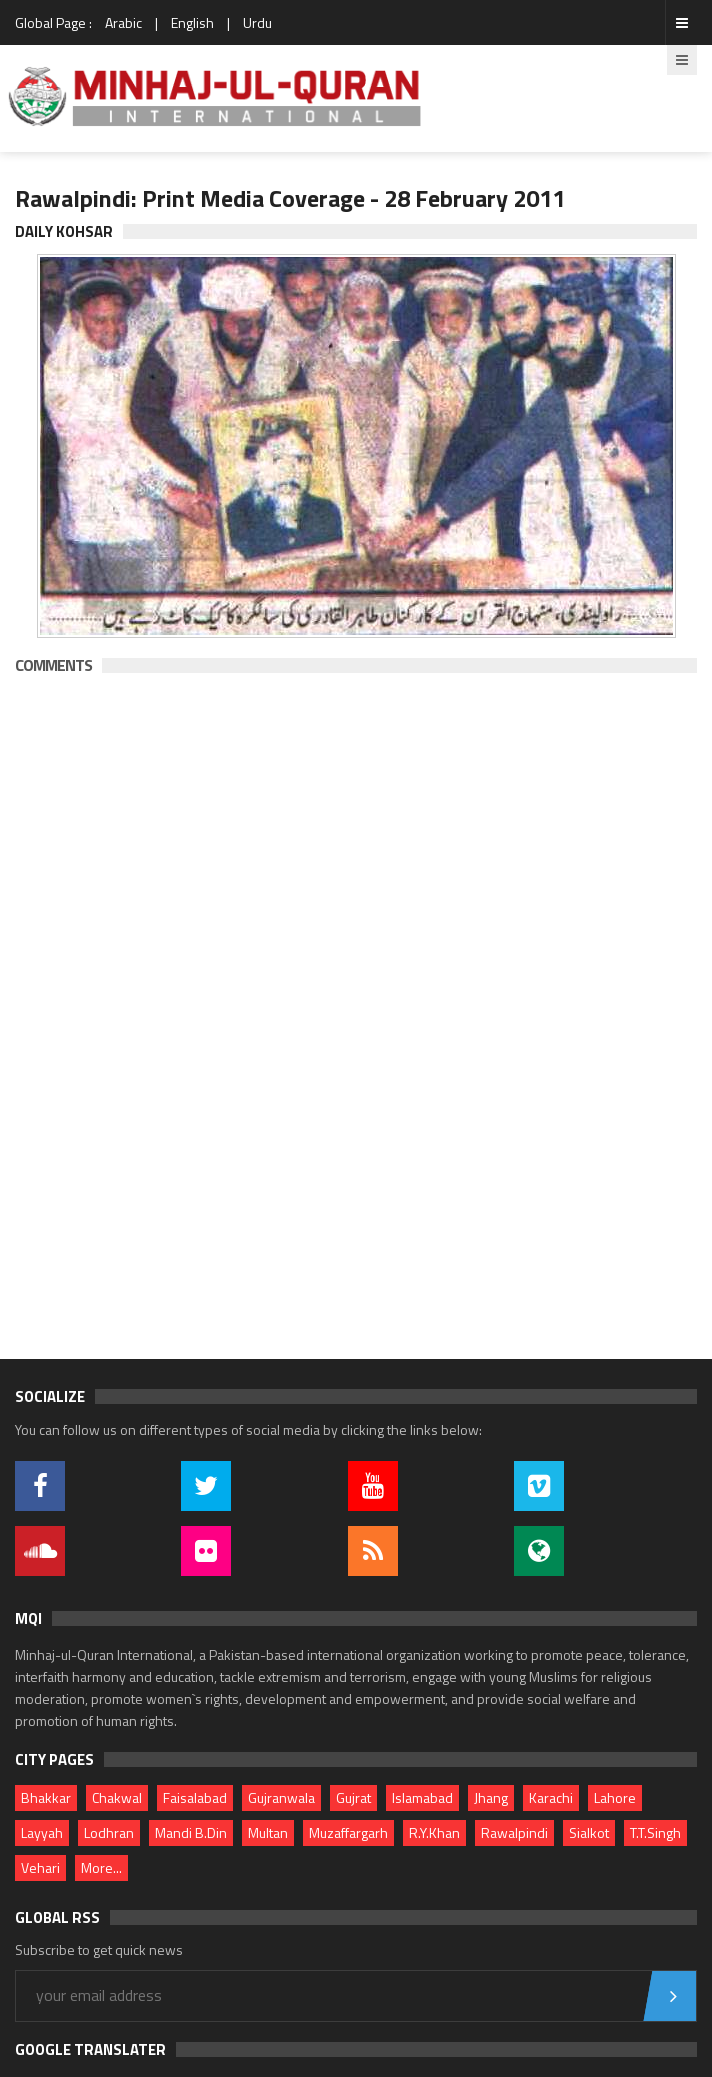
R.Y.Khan (434, 1832)
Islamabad (422, 1797)
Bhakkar (46, 1797)
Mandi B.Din (191, 1832)
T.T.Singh (655, 1832)
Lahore (615, 1797)
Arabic (123, 22)
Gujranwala (281, 1797)
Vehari (40, 1867)
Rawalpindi (514, 1832)
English (192, 22)
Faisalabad (195, 1797)
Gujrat (353, 1797)
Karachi (551, 1797)
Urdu (257, 22)
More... (101, 1867)
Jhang (491, 1797)
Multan (268, 1832)
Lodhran (109, 1832)
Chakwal (117, 1797)
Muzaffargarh (348, 1832)
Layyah (42, 1832)
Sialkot (589, 1832)
